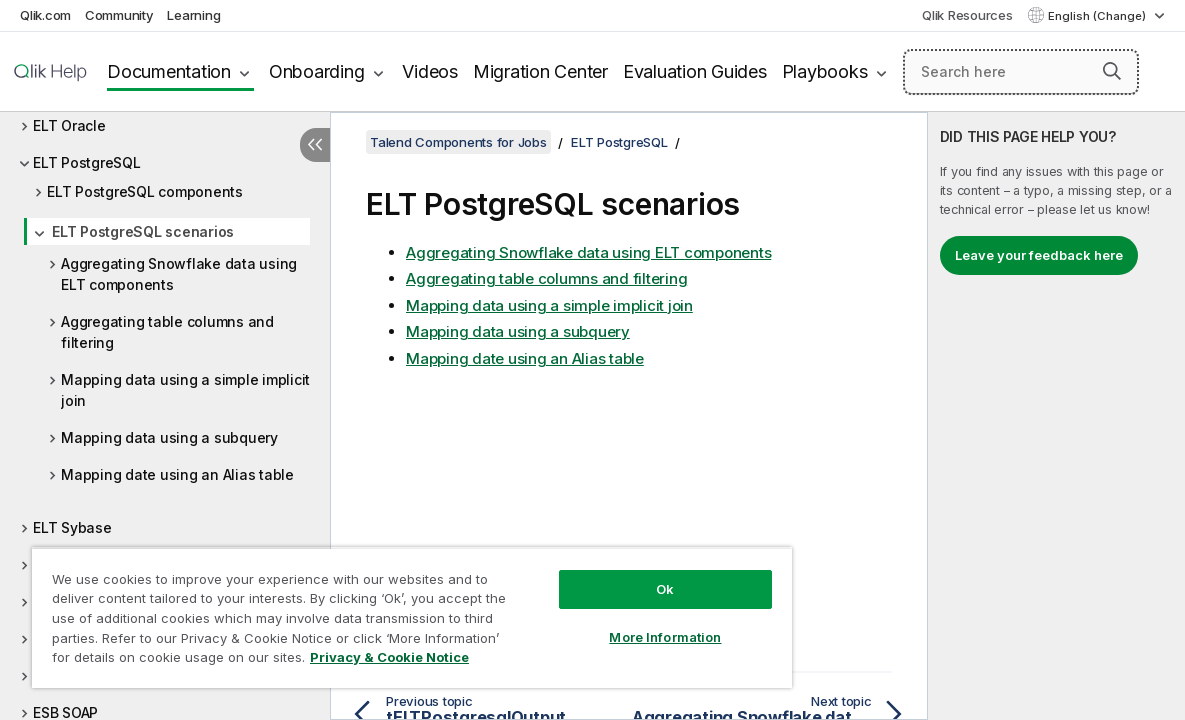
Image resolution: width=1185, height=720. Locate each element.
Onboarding (317, 71)
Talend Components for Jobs (458, 142)
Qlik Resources (967, 15)
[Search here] (1021, 72)
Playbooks (825, 71)
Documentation (169, 71)
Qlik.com (45, 15)
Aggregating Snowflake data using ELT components (179, 274)
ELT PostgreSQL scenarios (143, 231)
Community (119, 15)
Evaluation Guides (695, 71)
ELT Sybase (72, 527)
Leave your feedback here (1039, 255)
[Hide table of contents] (315, 145)
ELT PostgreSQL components (145, 191)
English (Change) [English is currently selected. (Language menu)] (1098, 16)
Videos (430, 71)
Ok (604, 574)
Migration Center (540, 71)
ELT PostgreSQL (87, 162)
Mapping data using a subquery (169, 437)
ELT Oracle (69, 125)
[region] (375, 610)
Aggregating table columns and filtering (167, 332)
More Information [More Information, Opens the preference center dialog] (604, 622)
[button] (1112, 71)
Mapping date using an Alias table (177, 474)
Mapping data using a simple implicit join (185, 390)
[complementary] (1056, 416)
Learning (193, 15)
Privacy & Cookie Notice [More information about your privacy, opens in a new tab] (168, 661)
